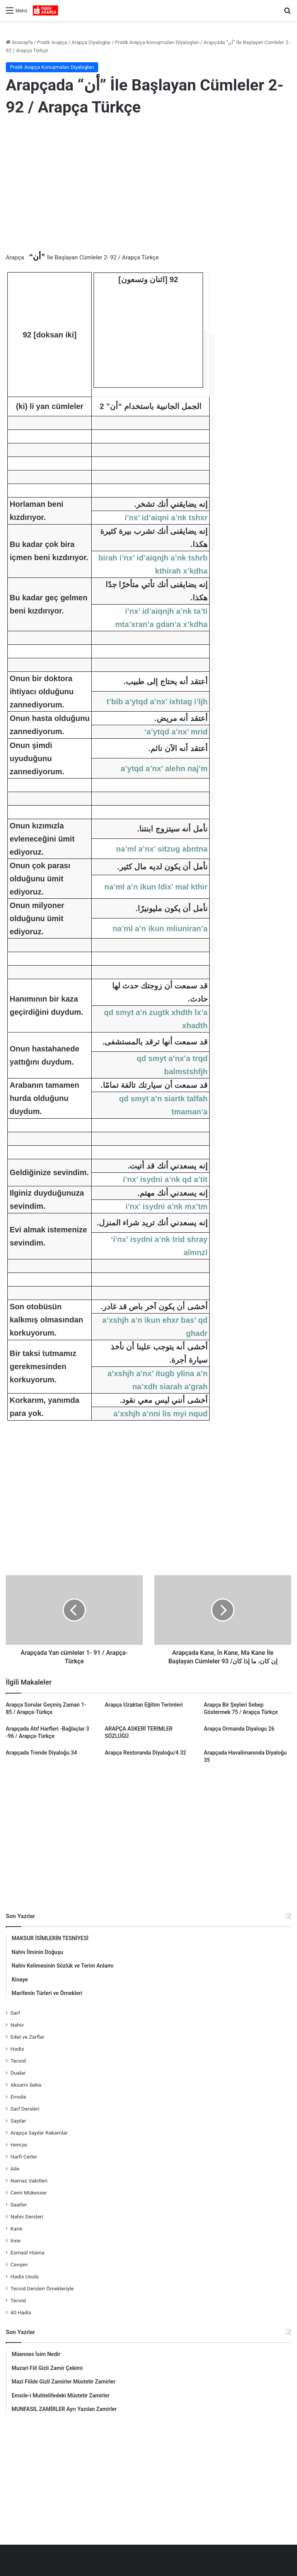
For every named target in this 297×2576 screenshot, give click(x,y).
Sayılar (18, 2121)
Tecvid (18, 2061)
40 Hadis (20, 2312)
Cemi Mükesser (28, 2192)
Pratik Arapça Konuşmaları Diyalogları (157, 42)
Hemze (18, 2145)
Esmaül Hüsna (27, 2252)
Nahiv (17, 2025)
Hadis (17, 2049)
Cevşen (18, 2264)
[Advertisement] (148, 186)
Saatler (18, 2204)
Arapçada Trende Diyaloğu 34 (41, 1753)
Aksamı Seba (25, 2085)
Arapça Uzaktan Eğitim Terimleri (144, 1705)
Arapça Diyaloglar (91, 42)
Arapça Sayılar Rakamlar (39, 2133)
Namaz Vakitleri (29, 2180)
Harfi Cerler (23, 2156)
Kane (16, 2228)
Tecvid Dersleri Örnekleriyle (42, 2288)
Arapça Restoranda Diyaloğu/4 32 (145, 1753)
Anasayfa (19, 42)
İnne (15, 2240)
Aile (14, 2168)
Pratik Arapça (52, 42)
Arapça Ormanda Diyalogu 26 (239, 1729)
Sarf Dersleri (24, 2109)
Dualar (18, 2073)
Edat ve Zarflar (27, 2037)
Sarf (15, 2013)
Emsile (18, 2097)
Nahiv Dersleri (26, 2216)
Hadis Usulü (24, 2276)
